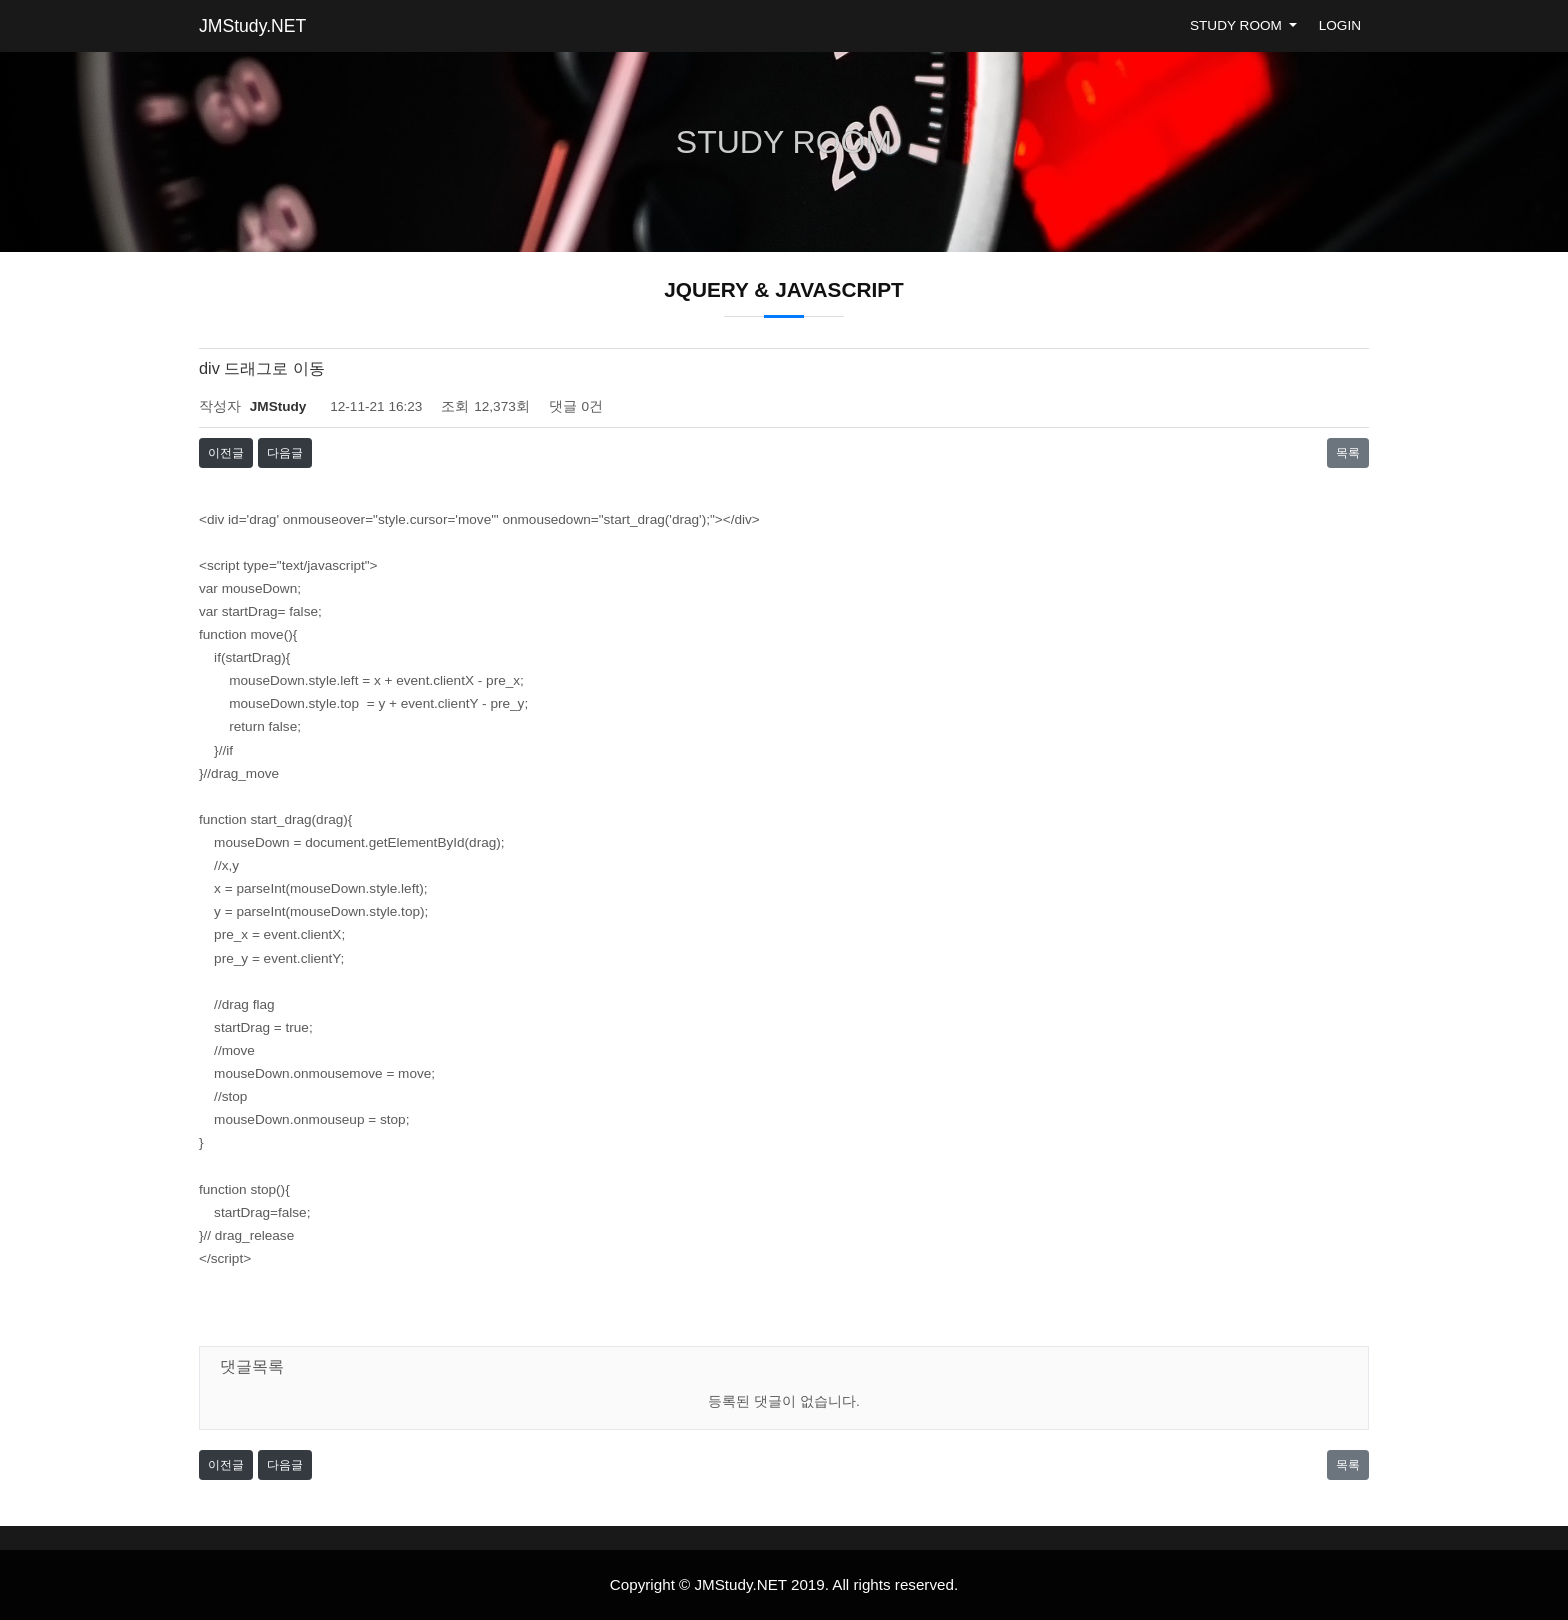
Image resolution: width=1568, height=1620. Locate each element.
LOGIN (1340, 25)
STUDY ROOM (1238, 25)
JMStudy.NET (252, 26)
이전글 (226, 453)
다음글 (285, 453)
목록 (1348, 453)
